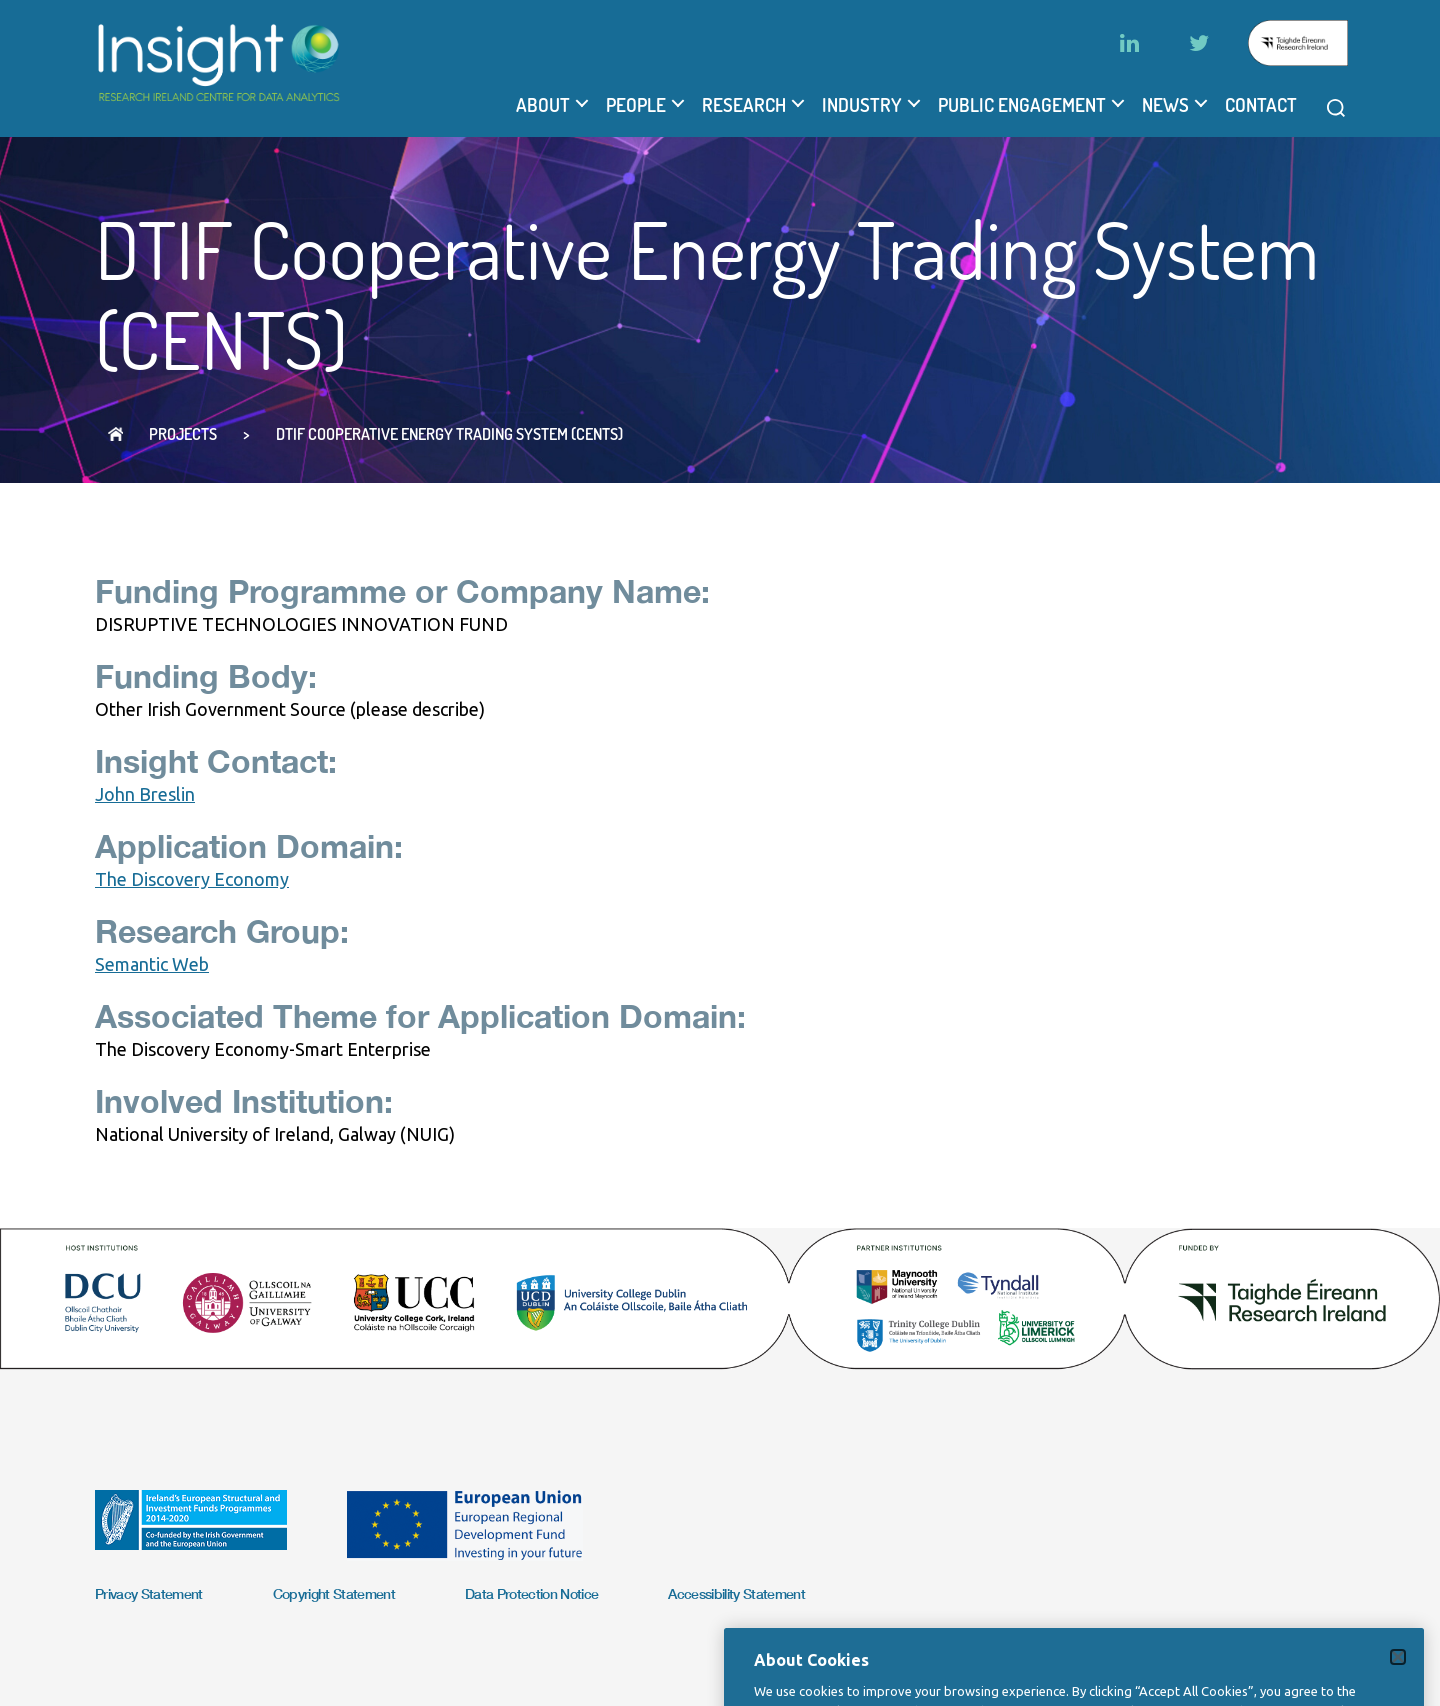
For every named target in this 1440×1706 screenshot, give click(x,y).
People (636, 105)
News (1165, 105)
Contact (1261, 105)
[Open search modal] (1336, 108)
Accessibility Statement (736, 1593)
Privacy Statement (149, 1593)
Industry (862, 105)
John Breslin (145, 794)
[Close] (1398, 1673)
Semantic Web (152, 964)
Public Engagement (1022, 105)
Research (744, 105)
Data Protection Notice (531, 1593)
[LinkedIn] (1129, 43)
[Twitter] (1199, 43)
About (543, 105)
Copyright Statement (334, 1593)
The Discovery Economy (192, 879)
